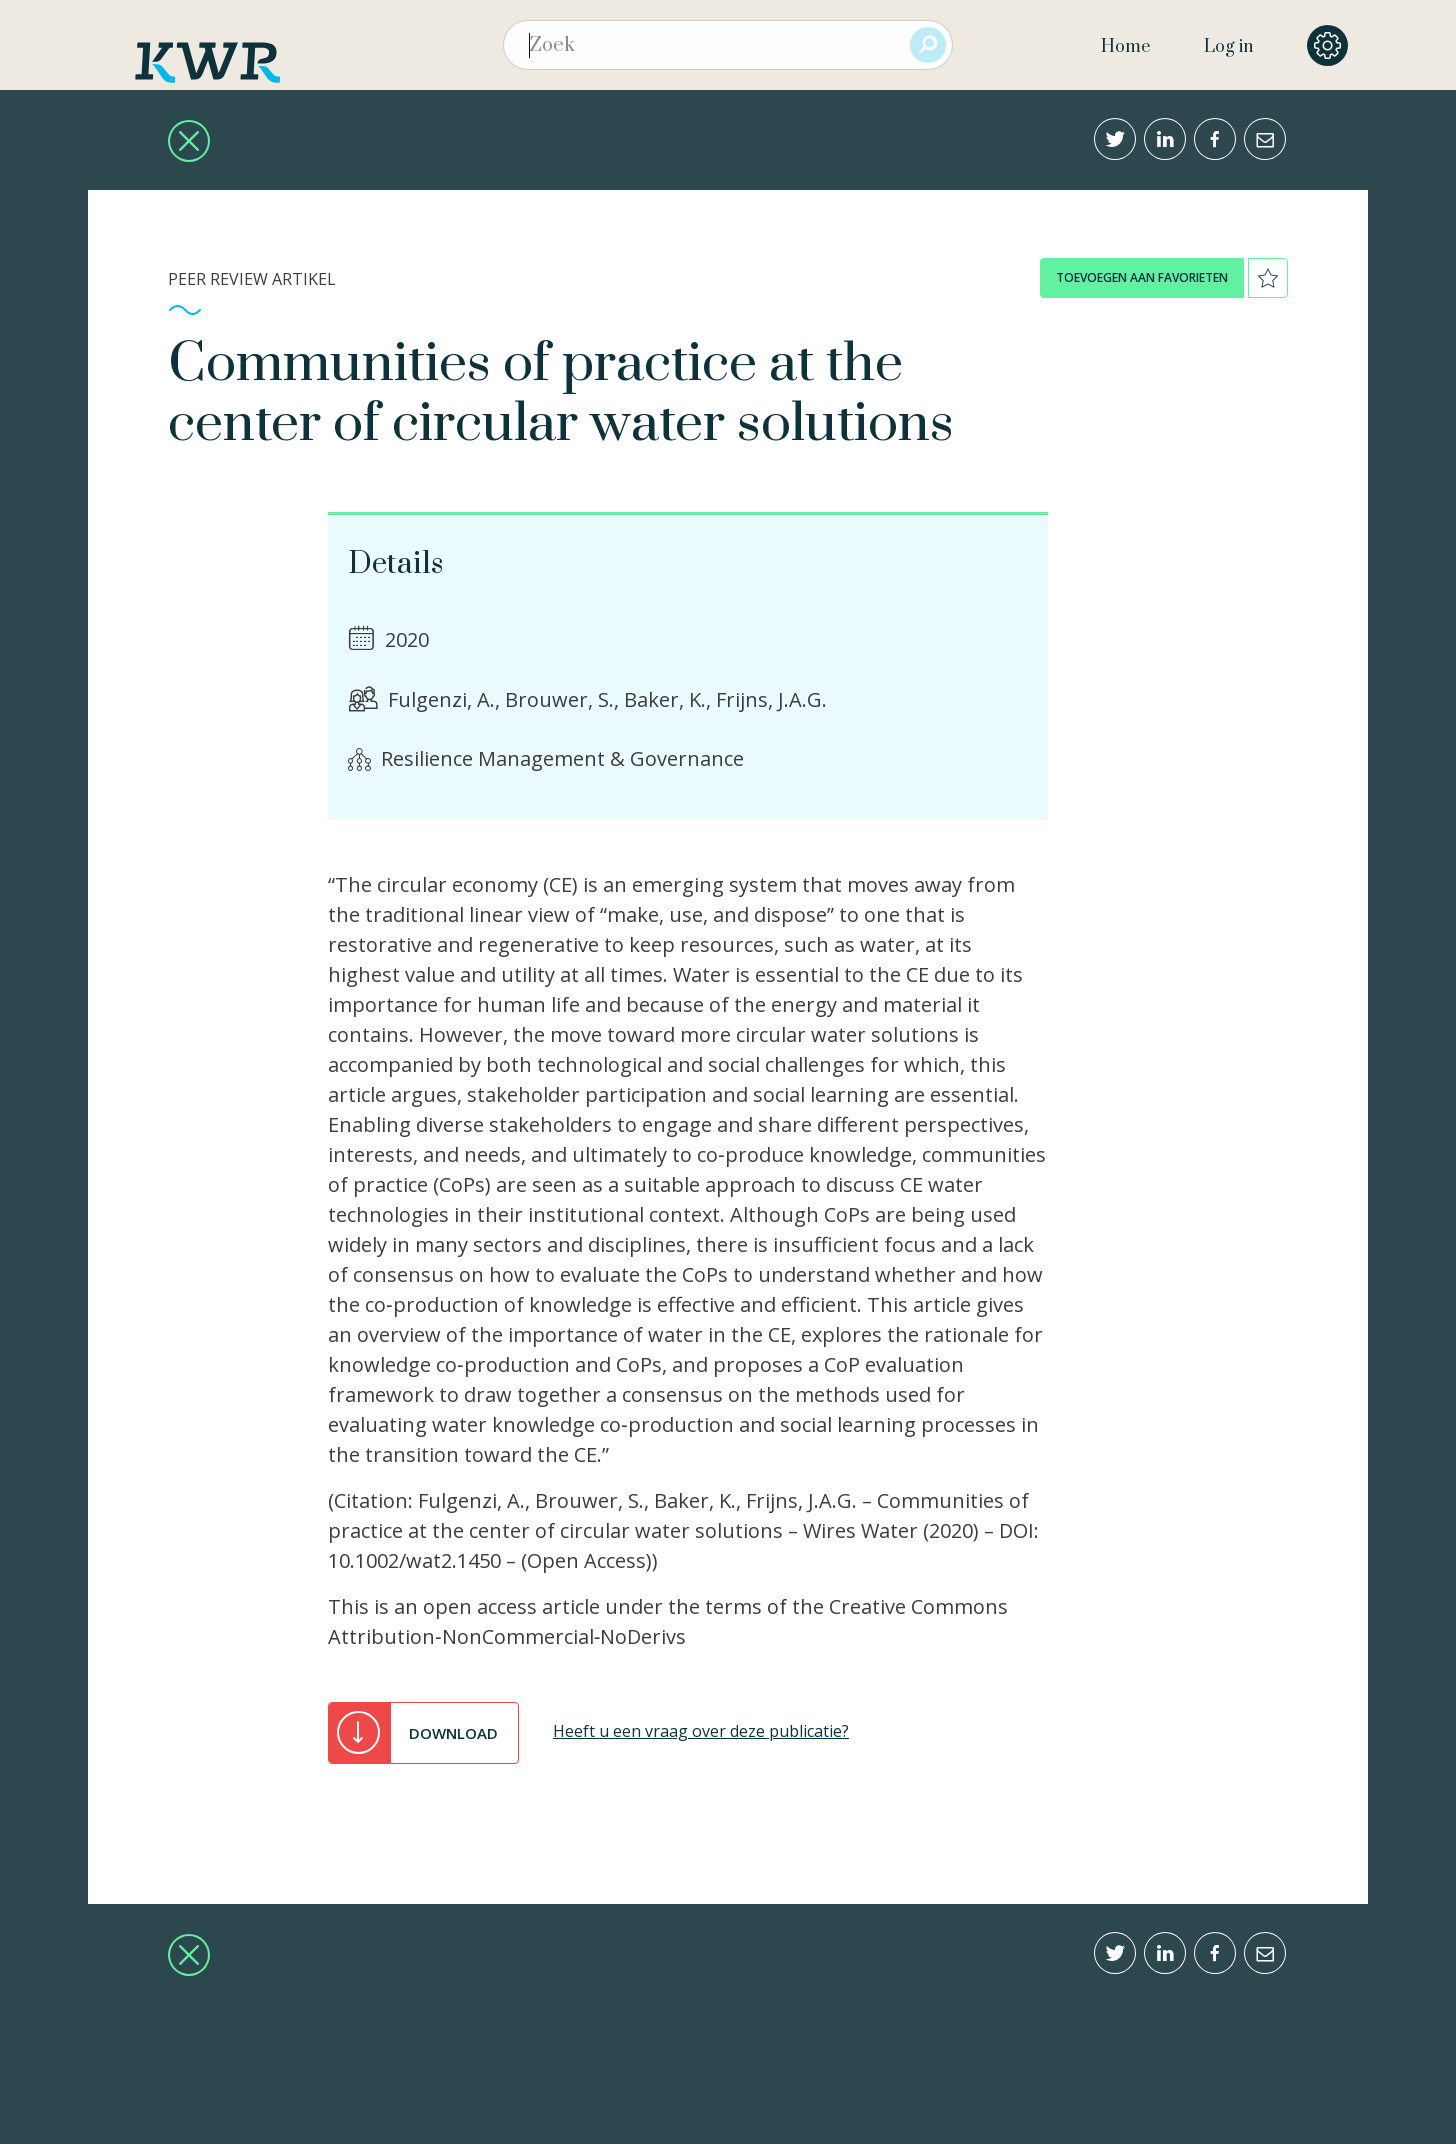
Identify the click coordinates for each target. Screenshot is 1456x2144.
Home (1125, 47)
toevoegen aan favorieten (1142, 277)
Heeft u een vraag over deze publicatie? (701, 1731)
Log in (1228, 47)
